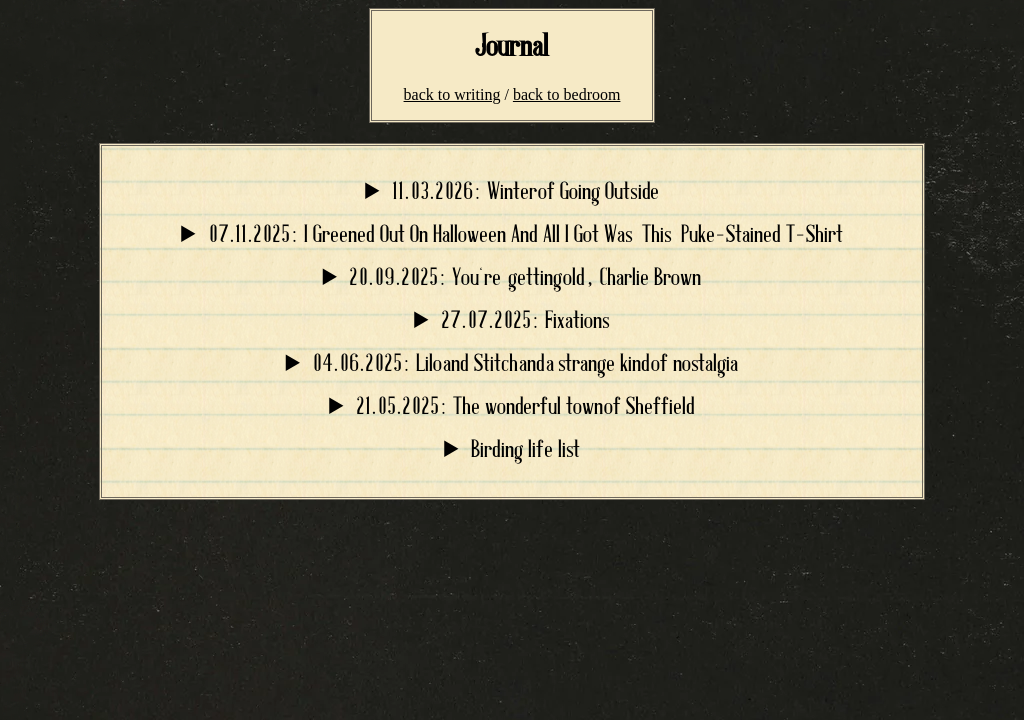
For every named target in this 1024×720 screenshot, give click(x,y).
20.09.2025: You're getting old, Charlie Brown (525, 278)
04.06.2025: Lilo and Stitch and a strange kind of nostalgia (525, 364)
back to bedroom (567, 94)
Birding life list (525, 450)
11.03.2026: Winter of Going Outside (525, 192)
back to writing (452, 94)
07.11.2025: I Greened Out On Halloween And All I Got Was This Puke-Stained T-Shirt (525, 235)
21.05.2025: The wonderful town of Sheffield (525, 407)
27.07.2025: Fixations (525, 321)
